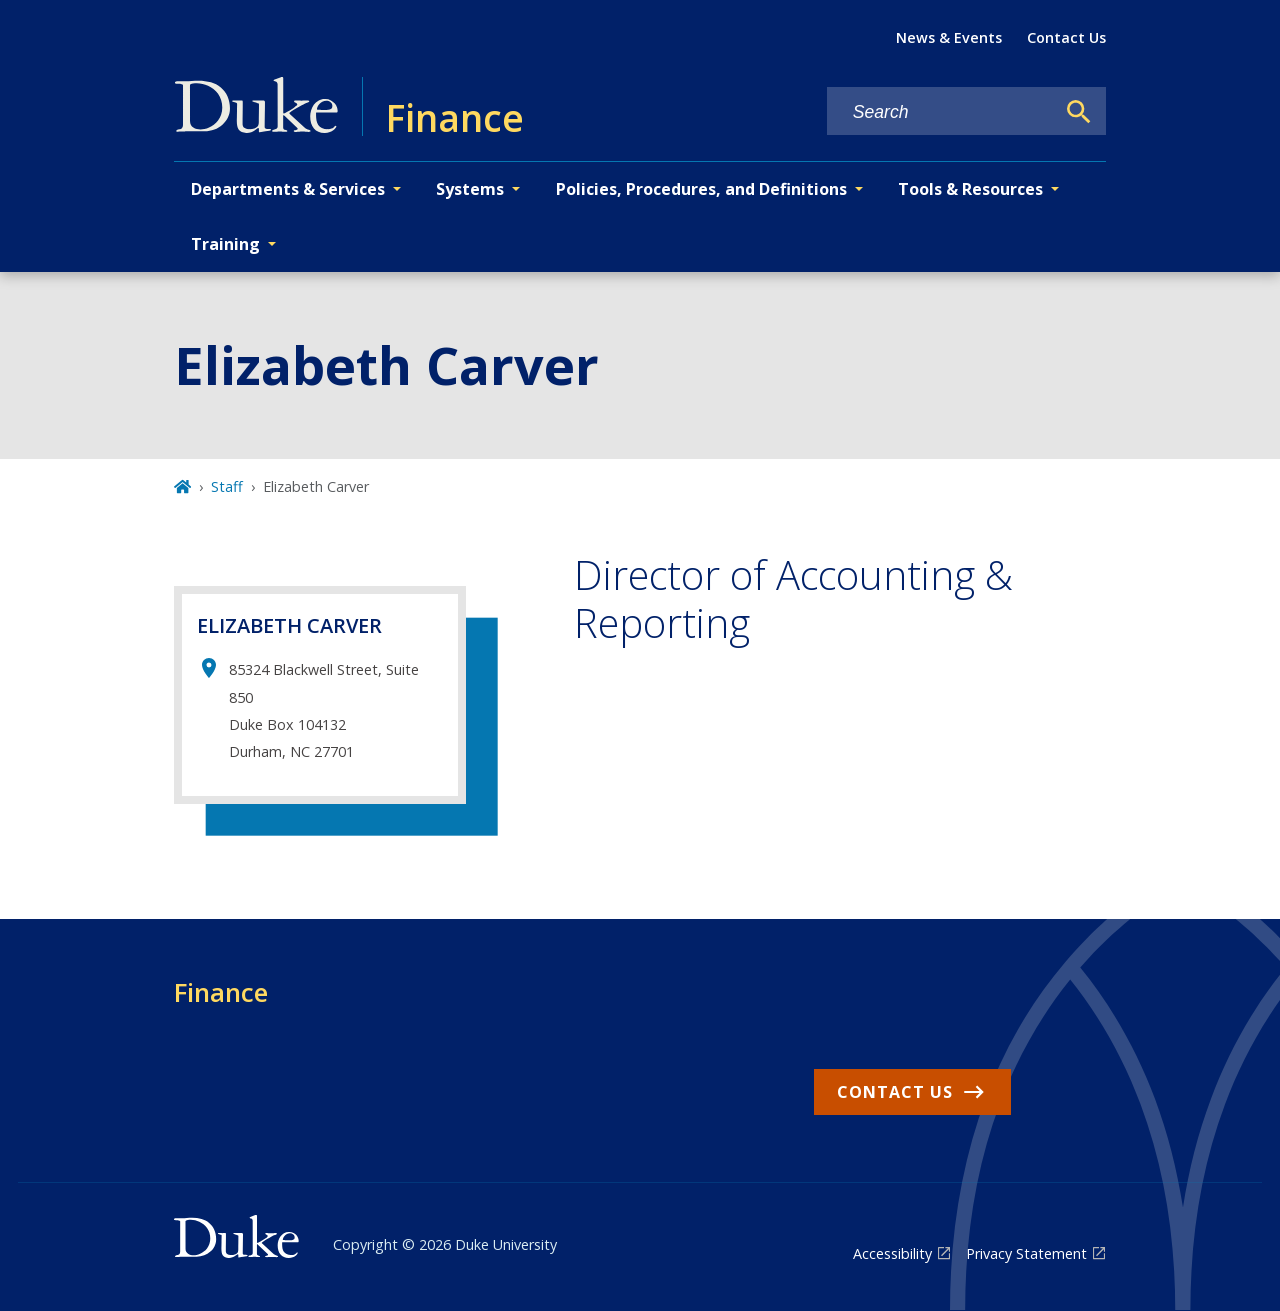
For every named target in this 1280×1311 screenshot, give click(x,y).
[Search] (1079, 112)
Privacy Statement (1026, 1253)
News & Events (949, 37)
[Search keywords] (941, 112)
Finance (221, 992)
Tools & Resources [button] (970, 189)
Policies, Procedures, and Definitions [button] (701, 189)
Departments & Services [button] (288, 189)
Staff (227, 486)
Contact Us (1066, 37)
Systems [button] (470, 189)
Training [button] (225, 244)
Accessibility (892, 1253)
